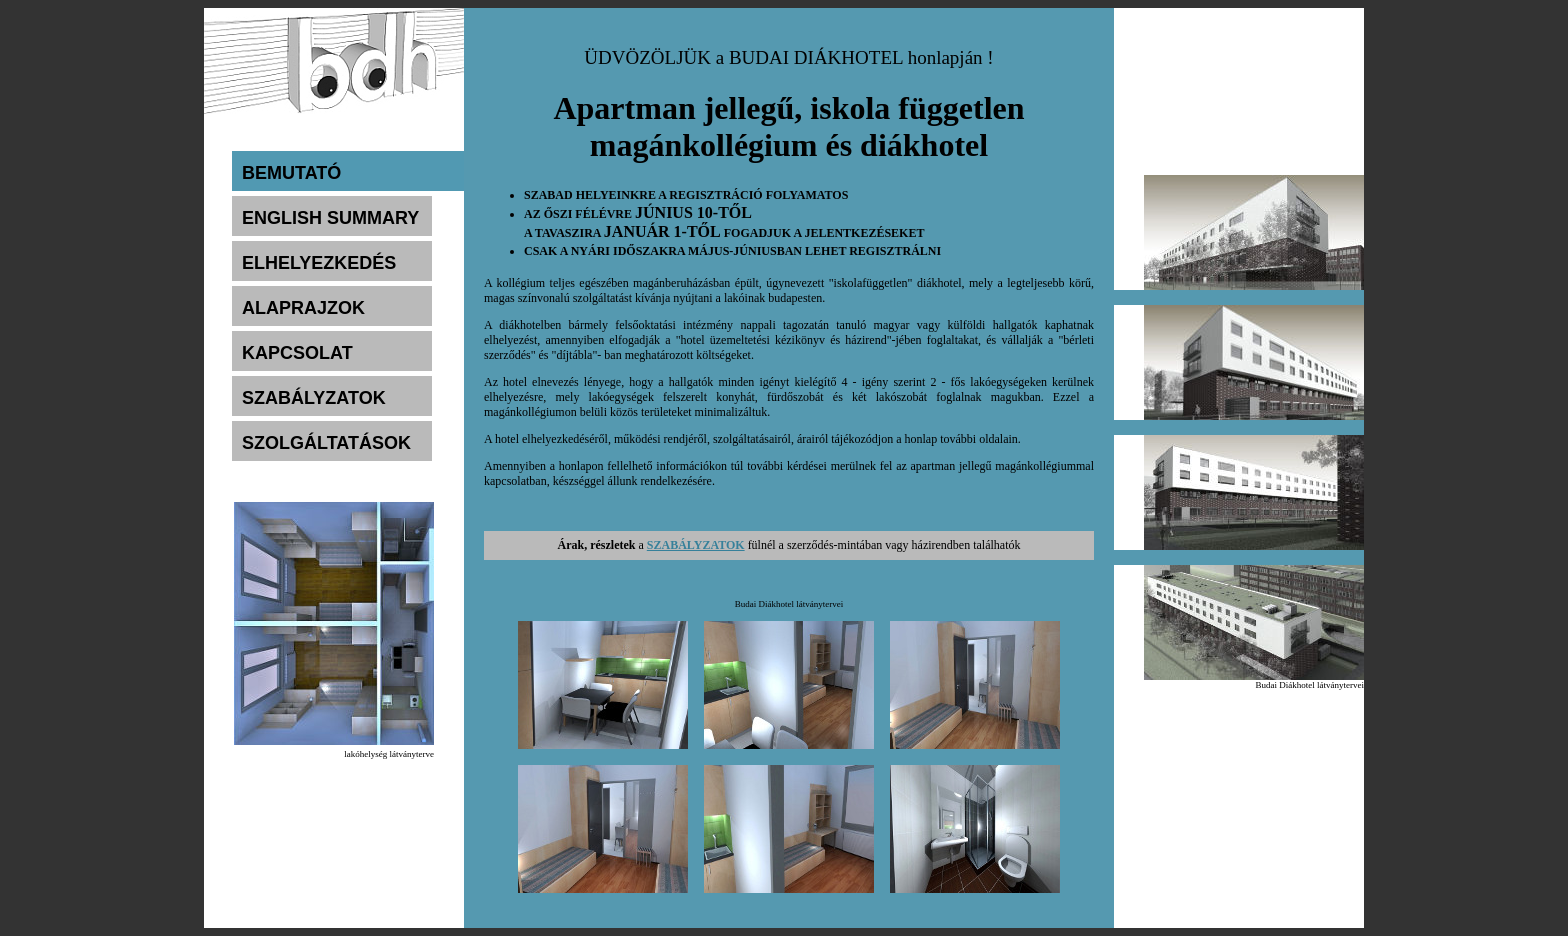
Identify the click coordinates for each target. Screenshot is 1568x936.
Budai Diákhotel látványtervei (1310, 685)
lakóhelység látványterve (389, 754)
